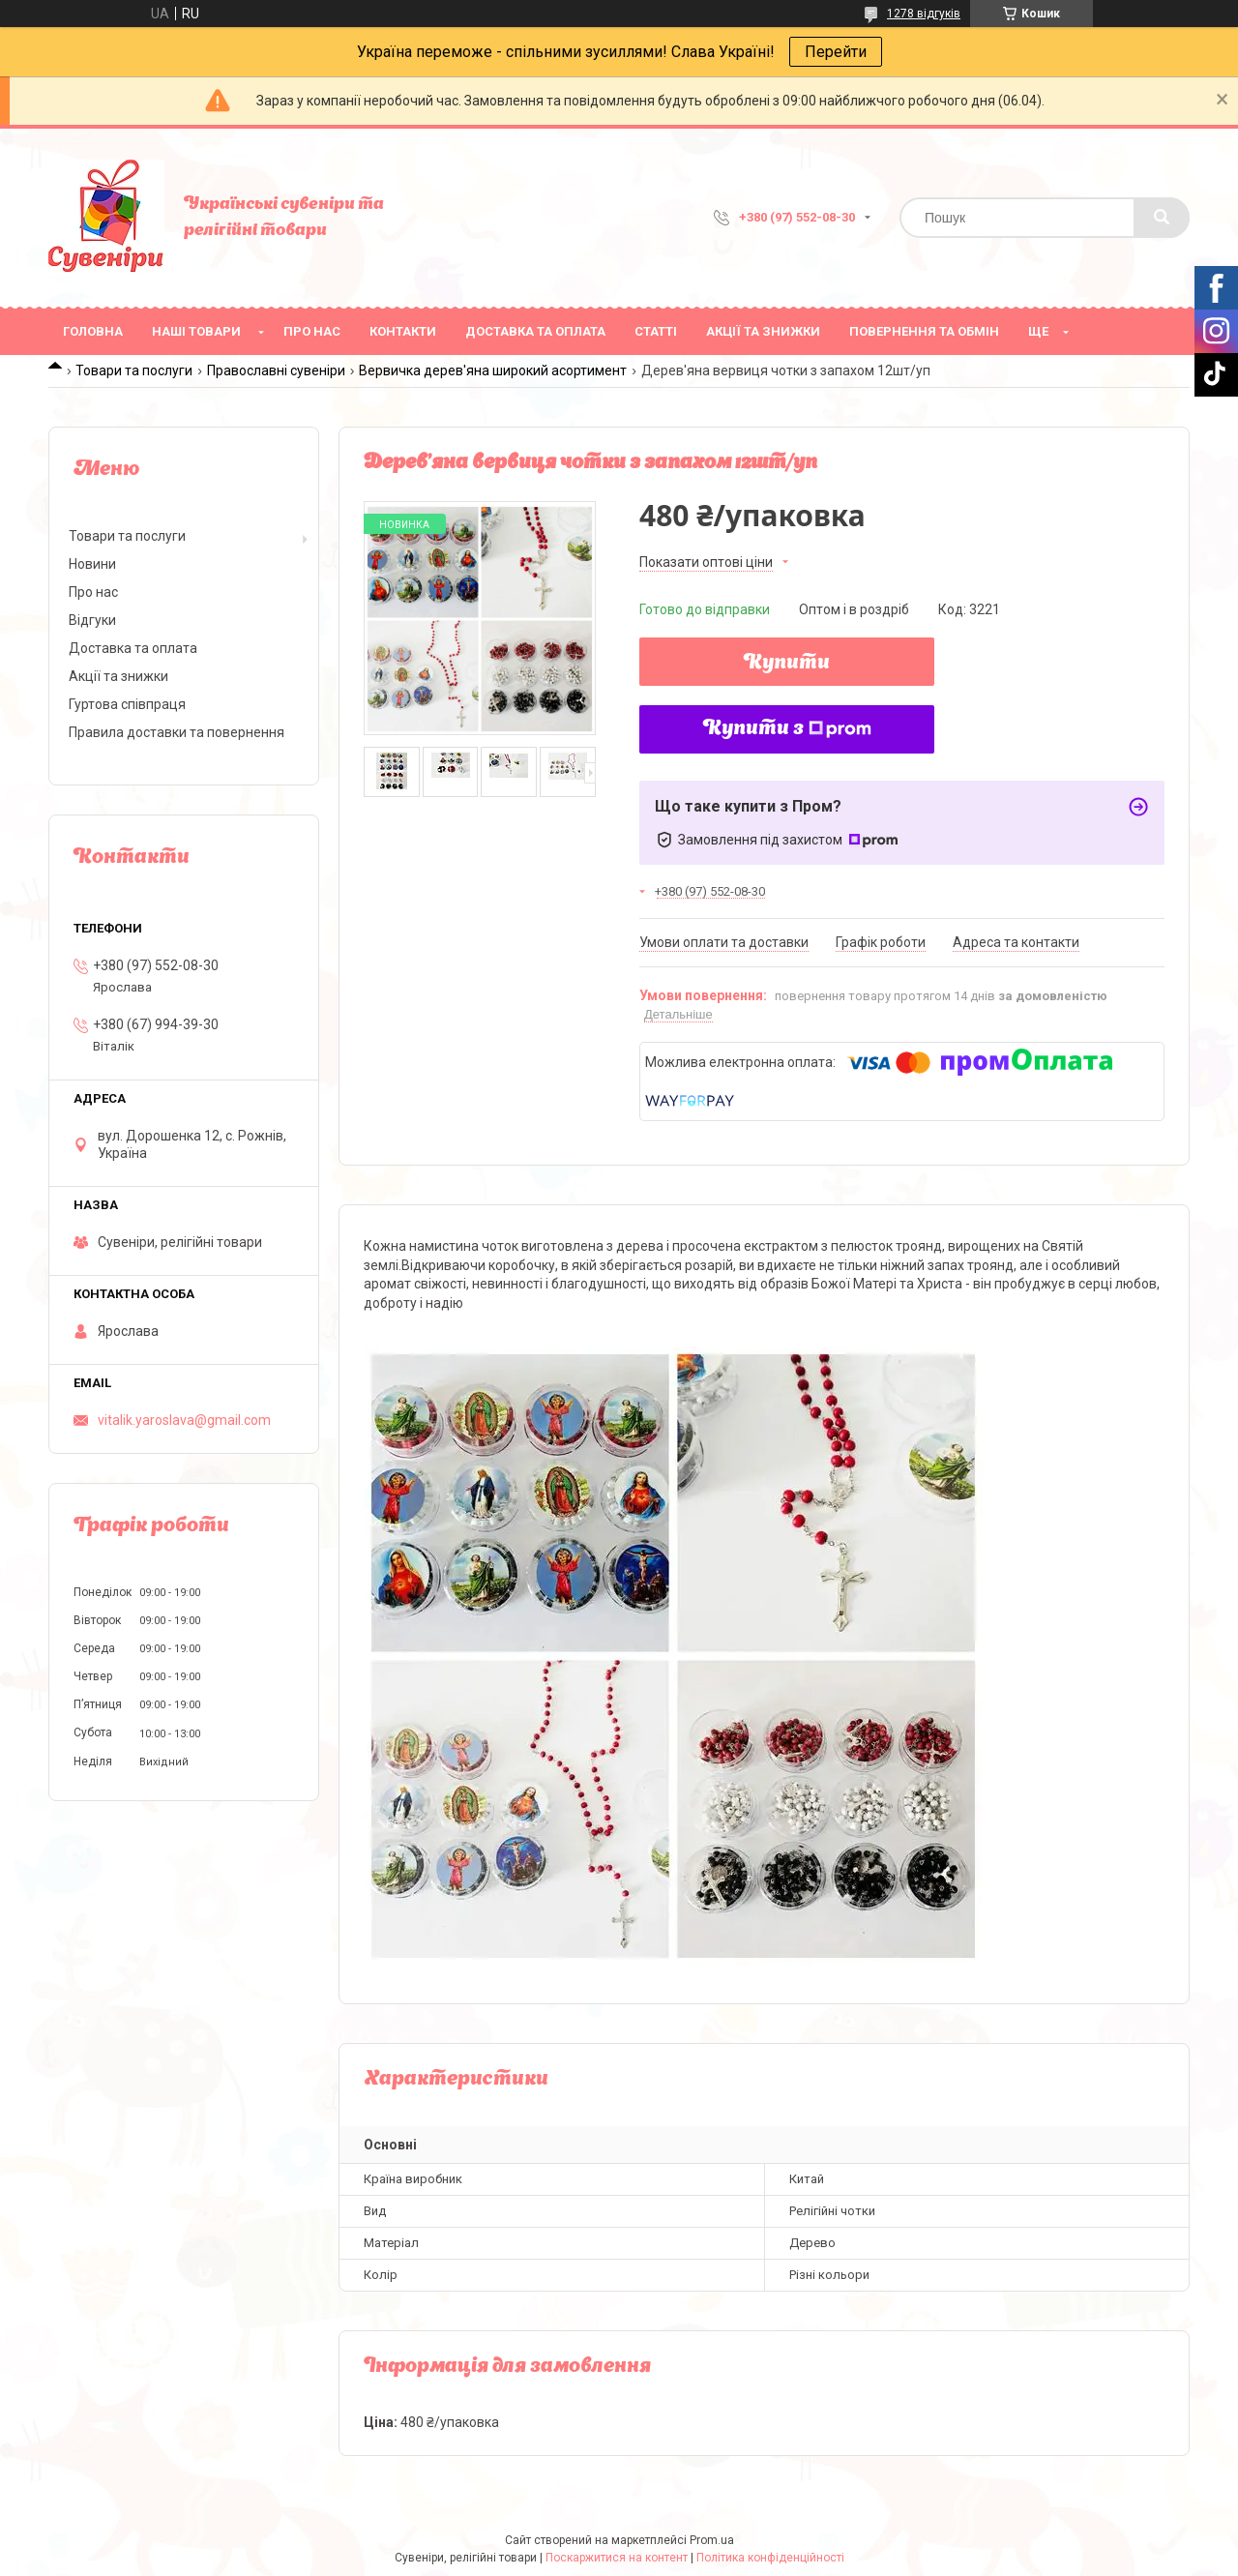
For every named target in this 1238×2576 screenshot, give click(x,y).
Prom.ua (712, 2540)
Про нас (311, 331)
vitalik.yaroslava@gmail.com (184, 1420)
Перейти (836, 52)
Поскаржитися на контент (616, 2557)
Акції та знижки (763, 331)
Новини (92, 564)
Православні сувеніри (276, 370)
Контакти (402, 331)
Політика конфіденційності (770, 2557)
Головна (93, 331)
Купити (787, 663)
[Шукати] (1162, 217)
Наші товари (196, 331)
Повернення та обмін (924, 331)
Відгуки (92, 620)
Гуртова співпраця (127, 704)
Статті (655, 331)
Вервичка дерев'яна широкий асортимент (493, 370)
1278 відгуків (923, 13)
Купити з (787, 729)
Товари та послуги (133, 370)
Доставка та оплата (535, 331)
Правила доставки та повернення (176, 732)
